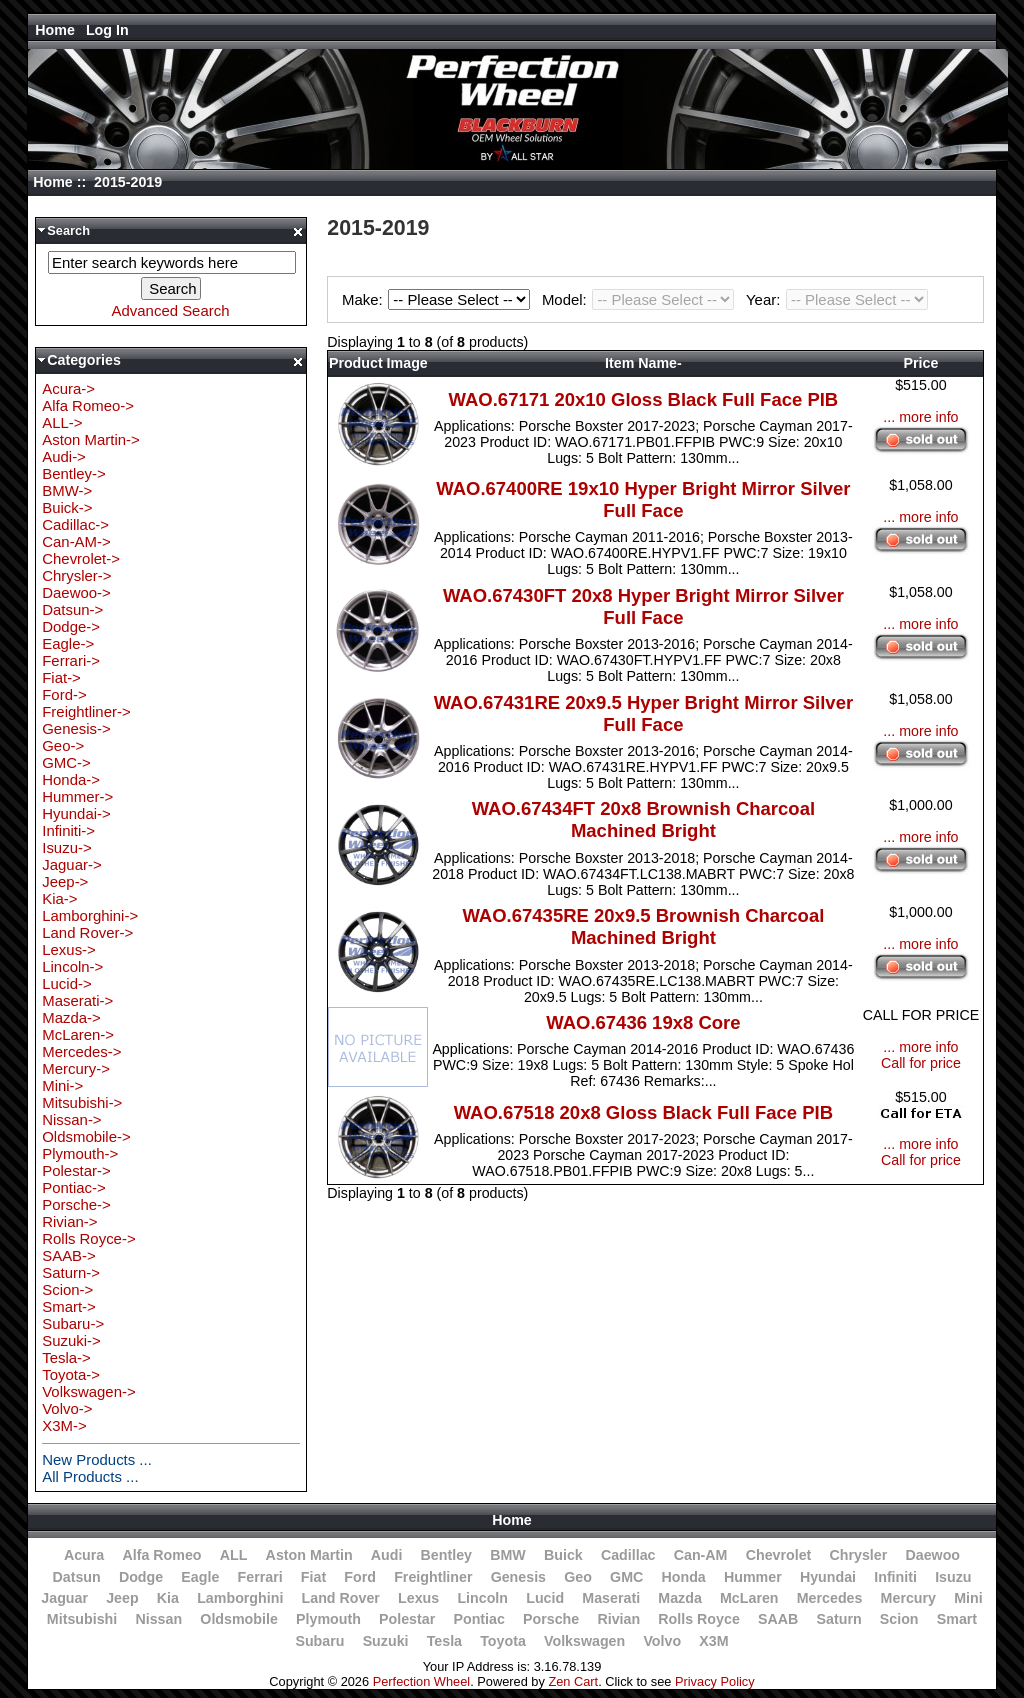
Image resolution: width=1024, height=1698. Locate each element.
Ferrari (260, 1577)
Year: (837, 299)
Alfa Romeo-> (88, 405)
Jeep (122, 1598)
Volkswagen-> (88, 1391)
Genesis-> (76, 728)
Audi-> (64, 456)
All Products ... (90, 1476)
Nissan (158, 1619)
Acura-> (68, 388)
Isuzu (953, 1577)
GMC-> (66, 762)
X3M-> (64, 1425)
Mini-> (62, 1085)
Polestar (407, 1619)
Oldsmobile (239, 1619)
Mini (968, 1598)
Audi (387, 1555)
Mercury (908, 1598)
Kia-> (59, 898)
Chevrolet (779, 1555)
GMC (626, 1577)
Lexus (418, 1598)
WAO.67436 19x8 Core (643, 1022)
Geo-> (63, 745)
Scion (899, 1619)
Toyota (503, 1641)
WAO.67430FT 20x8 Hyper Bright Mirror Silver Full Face (643, 606)
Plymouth (328, 1619)
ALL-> (62, 422)
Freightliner (433, 1577)
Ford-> (64, 694)
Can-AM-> (76, 541)
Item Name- (643, 363)
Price (921, 363)
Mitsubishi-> (82, 1102)
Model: (641, 299)
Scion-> (67, 1289)
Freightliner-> (86, 711)
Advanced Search (171, 310)
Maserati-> (77, 1000)
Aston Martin (309, 1555)
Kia (168, 1598)
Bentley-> (74, 473)
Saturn (839, 1619)
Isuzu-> (66, 847)
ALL (234, 1555)
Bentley (446, 1555)
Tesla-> (66, 1357)
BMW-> (67, 490)
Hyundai (828, 1577)
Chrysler (859, 1555)
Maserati (611, 1598)
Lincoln (482, 1598)
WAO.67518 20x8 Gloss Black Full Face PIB (643, 1112)
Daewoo (932, 1555)
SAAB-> (69, 1255)
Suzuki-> (71, 1340)
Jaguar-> (71, 864)
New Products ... (97, 1459)
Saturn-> (71, 1272)
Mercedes (830, 1598)
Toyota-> (71, 1374)
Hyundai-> (76, 813)
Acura (84, 1555)
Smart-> (69, 1306)
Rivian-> (69, 1221)
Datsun (76, 1577)
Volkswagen (584, 1641)
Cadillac (628, 1555)
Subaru (319, 1641)
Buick (563, 1555)
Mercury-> (76, 1068)
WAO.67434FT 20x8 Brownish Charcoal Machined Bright (643, 819)
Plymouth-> (80, 1153)
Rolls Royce (698, 1619)
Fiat (313, 1577)
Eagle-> (68, 643)
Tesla (444, 1641)
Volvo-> (67, 1408)
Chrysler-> (76, 575)
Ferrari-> (71, 660)
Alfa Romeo (161, 1555)
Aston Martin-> (91, 439)
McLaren (749, 1598)
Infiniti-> (68, 830)
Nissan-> (71, 1119)
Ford (360, 1577)
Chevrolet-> (81, 558)
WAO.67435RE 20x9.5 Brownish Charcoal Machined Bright (643, 926)
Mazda (680, 1598)
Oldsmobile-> (86, 1136)
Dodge (141, 1577)
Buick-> (67, 507)
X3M (713, 1641)
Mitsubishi (82, 1619)
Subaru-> (73, 1323)
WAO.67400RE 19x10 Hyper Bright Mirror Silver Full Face (643, 499)
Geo (578, 1577)
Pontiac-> (74, 1187)
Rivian (618, 1619)
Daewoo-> (76, 592)
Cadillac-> (75, 524)
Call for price (921, 1063)
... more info (920, 417)
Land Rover (341, 1598)
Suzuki (386, 1641)
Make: (439, 299)
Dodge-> (71, 626)
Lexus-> (69, 949)
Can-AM (701, 1555)
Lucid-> (66, 983)
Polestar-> (76, 1170)
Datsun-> (72, 609)
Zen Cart (573, 1681)
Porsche (551, 1619)
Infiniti (895, 1577)
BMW (508, 1555)
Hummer (753, 1577)
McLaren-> (78, 1034)
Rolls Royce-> (88, 1238)
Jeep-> (65, 881)
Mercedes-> (81, 1051)
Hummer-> (77, 796)
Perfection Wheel (421, 1681)
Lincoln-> (72, 966)
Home (55, 30)
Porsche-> (76, 1204)
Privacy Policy (715, 1681)
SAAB (778, 1619)
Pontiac (478, 1619)
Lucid (545, 1598)
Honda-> (71, 779)
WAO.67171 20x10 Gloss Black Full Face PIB (644, 399)
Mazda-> (71, 1017)
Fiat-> (61, 677)
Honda (683, 1577)
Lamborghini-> (90, 915)
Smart (957, 1619)
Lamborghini (240, 1598)
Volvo (662, 1641)
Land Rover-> (87, 932)
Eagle (200, 1577)
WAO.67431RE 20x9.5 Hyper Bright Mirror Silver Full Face (644, 713)
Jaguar (64, 1598)
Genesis (518, 1577)
